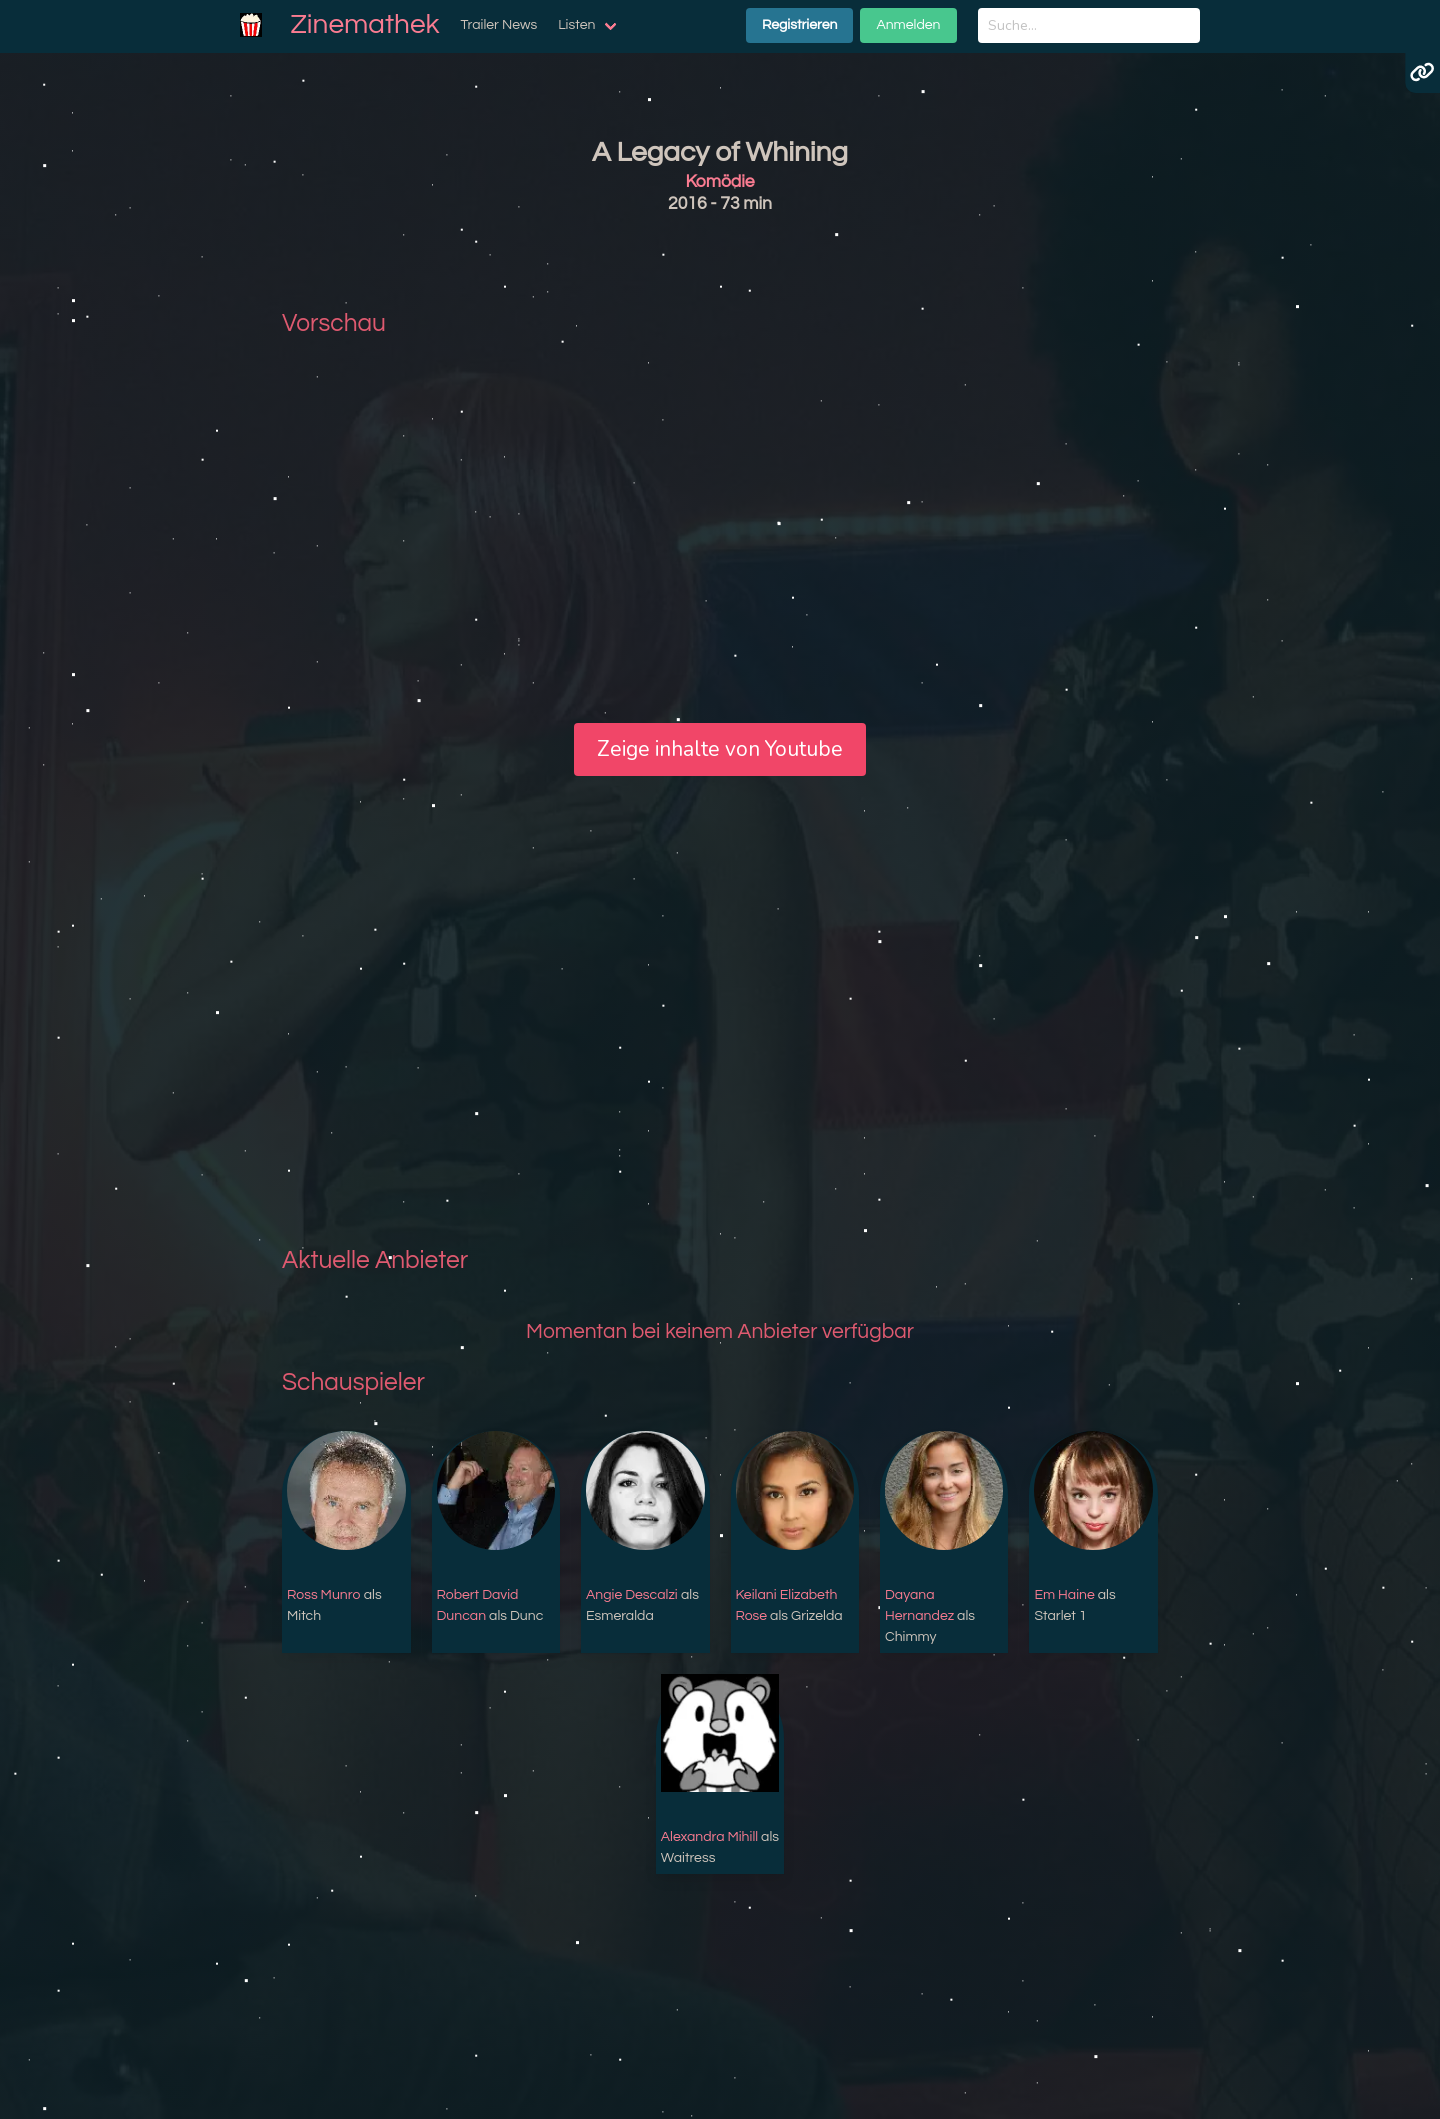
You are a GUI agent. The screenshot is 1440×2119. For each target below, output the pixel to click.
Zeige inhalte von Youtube (720, 749)
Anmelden (908, 25)
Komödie (719, 182)
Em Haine (1064, 1595)
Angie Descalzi (632, 1595)
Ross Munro (324, 1595)
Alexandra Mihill (709, 1837)
